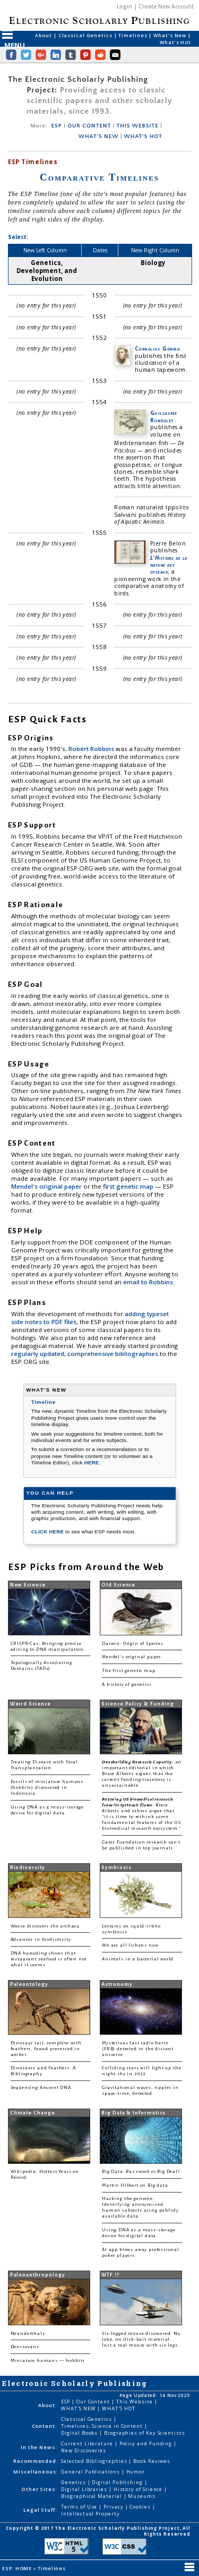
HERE (91, 1462)
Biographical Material (92, 2496)
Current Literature (88, 2443)
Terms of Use (80, 2506)
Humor (135, 2471)
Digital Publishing (118, 2482)
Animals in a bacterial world (138, 1959)
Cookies (140, 2506)
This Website (135, 2401)
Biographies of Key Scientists (144, 2432)
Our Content (93, 2401)
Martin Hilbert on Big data (135, 2185)
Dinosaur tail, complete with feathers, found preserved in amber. (46, 2049)
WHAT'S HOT (143, 136)
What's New (170, 35)
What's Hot (175, 42)
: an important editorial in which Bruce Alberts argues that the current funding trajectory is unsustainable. (141, 1774)
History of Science (139, 2489)
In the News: (39, 2447)
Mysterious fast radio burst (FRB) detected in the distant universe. (138, 2049)
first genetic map (129, 1186)
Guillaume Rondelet (163, 416)
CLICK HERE (48, 1531)
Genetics (74, 2482)
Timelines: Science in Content (102, 2426)
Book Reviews (151, 2461)
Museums (141, 2496)
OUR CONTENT (89, 126)
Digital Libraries (85, 2489)
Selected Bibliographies (94, 2461)
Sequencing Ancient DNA (41, 2087)
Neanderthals (28, 2333)
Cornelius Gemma (157, 348)
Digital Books (80, 2432)
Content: (44, 2426)
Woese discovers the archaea (45, 1926)
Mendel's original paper (47, 1186)
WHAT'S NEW (98, 136)
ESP (56, 126)
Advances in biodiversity (41, 1939)
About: (47, 2405)
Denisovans (25, 2346)
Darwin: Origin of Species (132, 1643)
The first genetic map (128, 1670)
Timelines (133, 35)
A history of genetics (126, 1684)
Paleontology (29, 1984)
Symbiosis (116, 1867)
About (44, 35)
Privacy (114, 2506)
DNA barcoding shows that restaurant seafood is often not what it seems (49, 1959)
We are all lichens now (130, 1945)
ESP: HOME (17, 2568)
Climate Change (32, 2113)
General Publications (91, 2471)
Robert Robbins (92, 749)
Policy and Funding (146, 2443)
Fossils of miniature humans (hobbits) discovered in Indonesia (47, 1787)
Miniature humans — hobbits (48, 2360)
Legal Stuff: (40, 2509)
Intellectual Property (90, 2513)
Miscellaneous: (35, 2471)
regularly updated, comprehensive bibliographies (84, 1354)
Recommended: (35, 2461)
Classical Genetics (86, 35)
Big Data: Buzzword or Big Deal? (141, 2171)
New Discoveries (83, 2450)
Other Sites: (39, 2489)
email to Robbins (148, 1282)
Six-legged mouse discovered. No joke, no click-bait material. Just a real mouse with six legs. (141, 2339)
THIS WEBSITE (137, 126)
